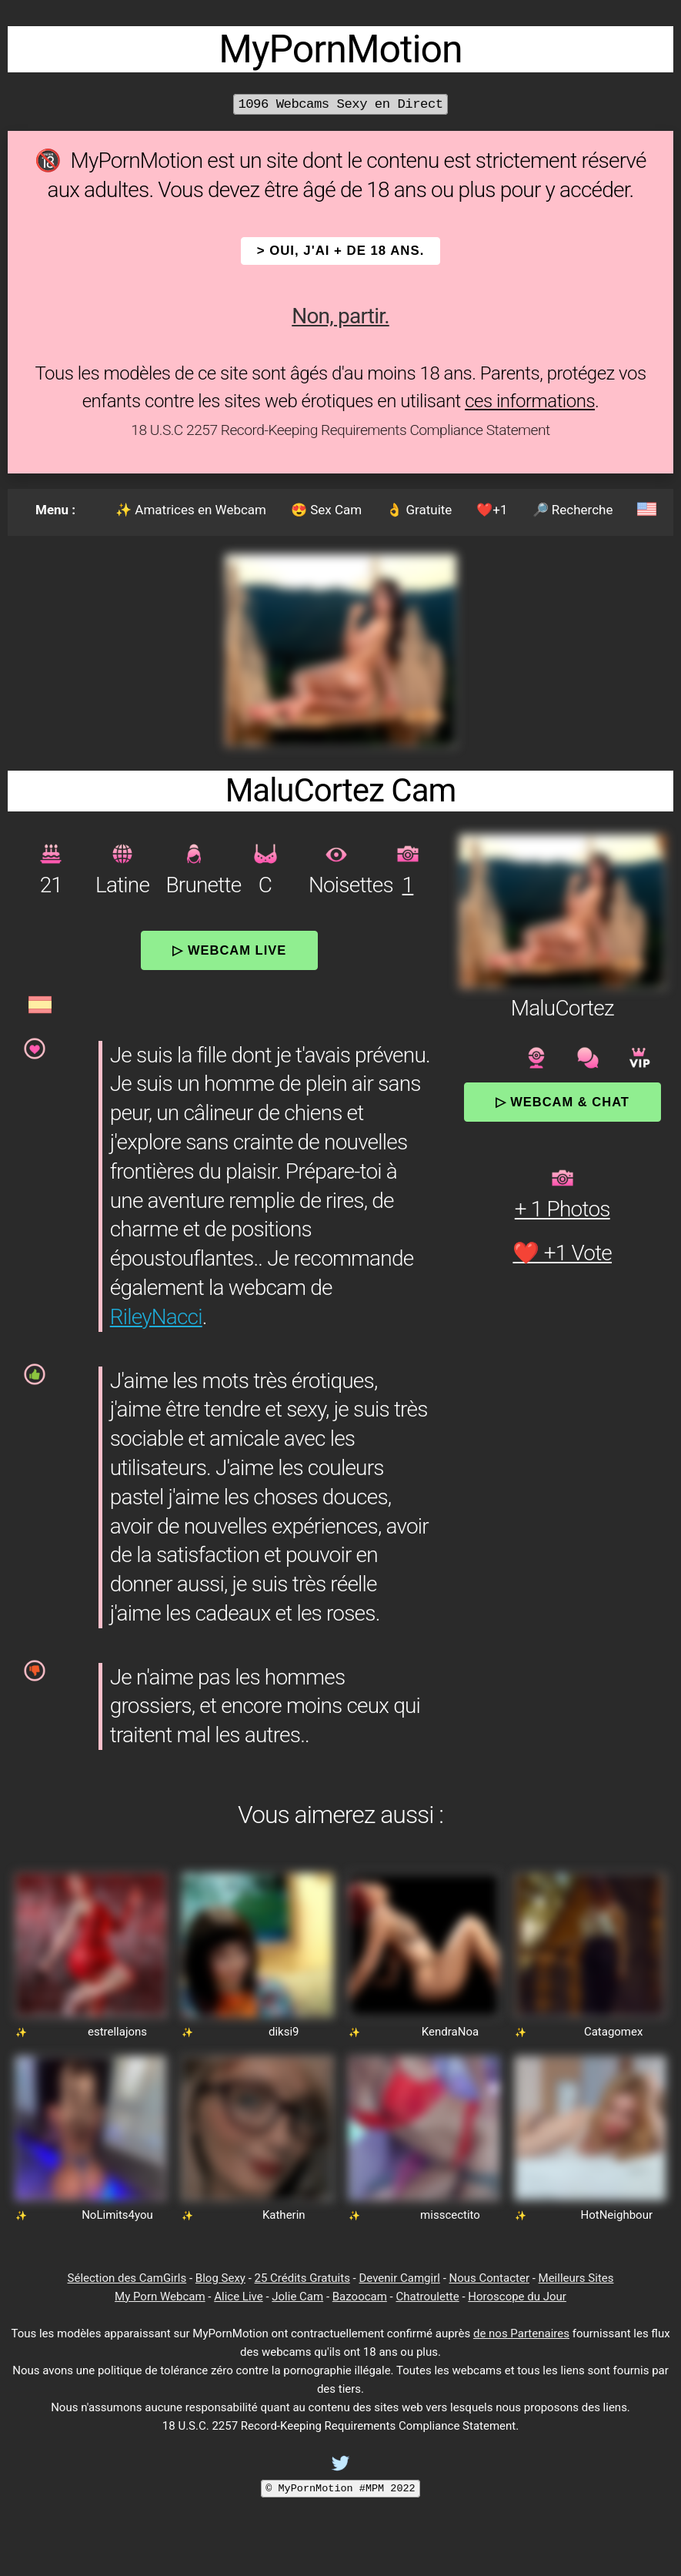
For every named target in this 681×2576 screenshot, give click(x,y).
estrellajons (117, 2032)
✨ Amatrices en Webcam (190, 509)
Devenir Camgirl (399, 2278)
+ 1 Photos (562, 1209)
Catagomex (613, 2032)
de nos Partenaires (521, 2333)
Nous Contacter (489, 2278)
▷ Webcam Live (229, 950)
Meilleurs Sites (576, 2278)
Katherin (283, 2215)
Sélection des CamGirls (127, 2278)
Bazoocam (359, 2296)
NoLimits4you (117, 2215)
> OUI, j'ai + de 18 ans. (341, 250)
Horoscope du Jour (517, 2296)
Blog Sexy (220, 2278)
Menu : (55, 509)
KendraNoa (450, 2032)
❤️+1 (491, 509)
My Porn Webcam (160, 2296)
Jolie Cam (297, 2296)
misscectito (450, 2215)
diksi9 (284, 2032)
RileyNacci (156, 1317)
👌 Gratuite (419, 509)
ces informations (530, 401)
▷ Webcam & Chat (562, 1102)
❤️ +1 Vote (562, 1253)
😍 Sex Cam (326, 509)
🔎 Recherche (572, 509)
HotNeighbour (617, 2215)
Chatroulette (427, 2296)
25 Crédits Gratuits (302, 2278)
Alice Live (238, 2296)
